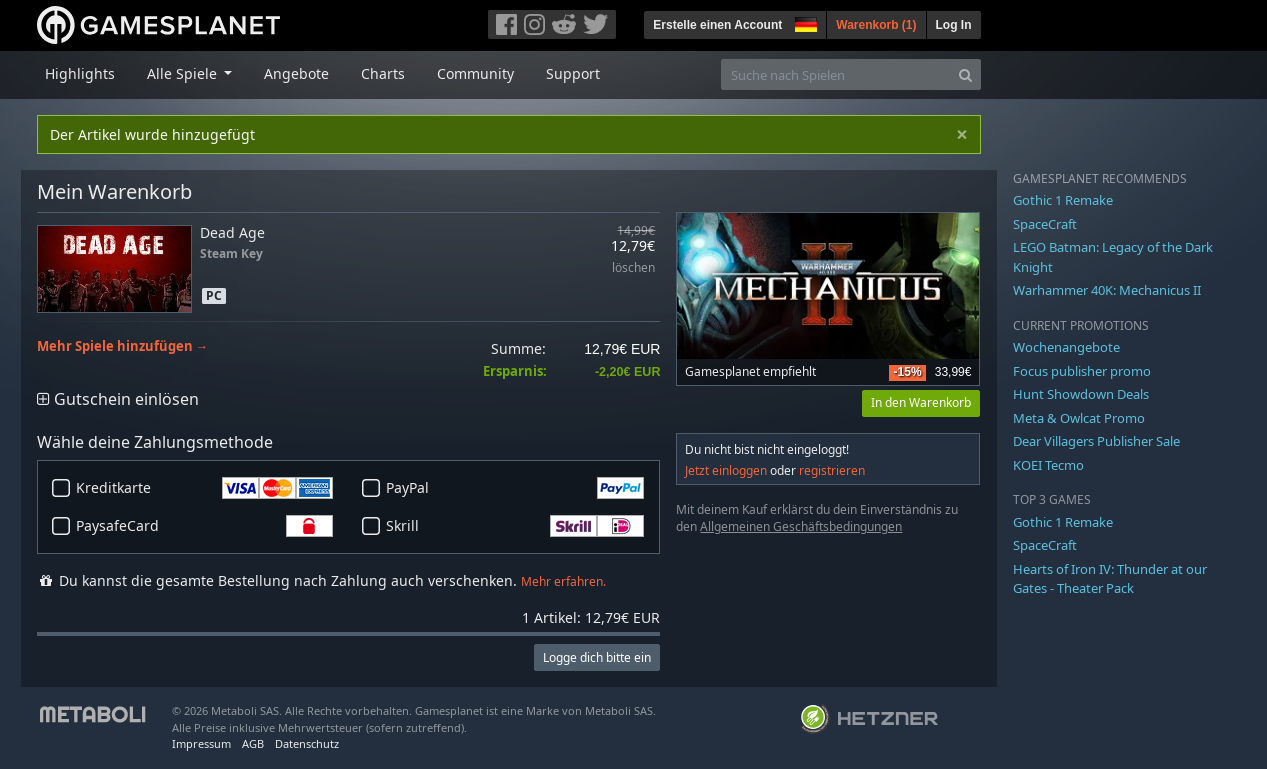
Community (475, 73)
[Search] (965, 74)
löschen (633, 268)
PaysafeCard (205, 526)
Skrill (515, 526)
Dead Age (232, 232)
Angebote (296, 73)
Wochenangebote (1066, 347)
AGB (253, 743)
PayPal (515, 488)
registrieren (832, 470)
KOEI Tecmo (1048, 465)
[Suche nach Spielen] (836, 74)
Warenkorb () (876, 25)
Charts (383, 73)
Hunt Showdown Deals (1081, 394)
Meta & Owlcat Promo (1079, 418)
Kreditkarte (205, 488)
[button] (804, 22)
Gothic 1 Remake (1063, 200)
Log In (954, 25)
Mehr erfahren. (563, 581)
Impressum (201, 743)
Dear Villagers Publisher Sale (1096, 441)
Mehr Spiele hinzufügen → (123, 346)
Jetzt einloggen (726, 470)
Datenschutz (307, 743)
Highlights (80, 73)
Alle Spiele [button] (184, 73)
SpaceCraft (1045, 224)
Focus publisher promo (1082, 371)
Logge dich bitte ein (597, 657)
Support (573, 73)
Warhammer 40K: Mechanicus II (1107, 290)
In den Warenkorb (921, 402)
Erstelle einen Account (717, 25)
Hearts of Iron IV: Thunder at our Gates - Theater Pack (1110, 579)
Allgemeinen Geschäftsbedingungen (801, 526)
